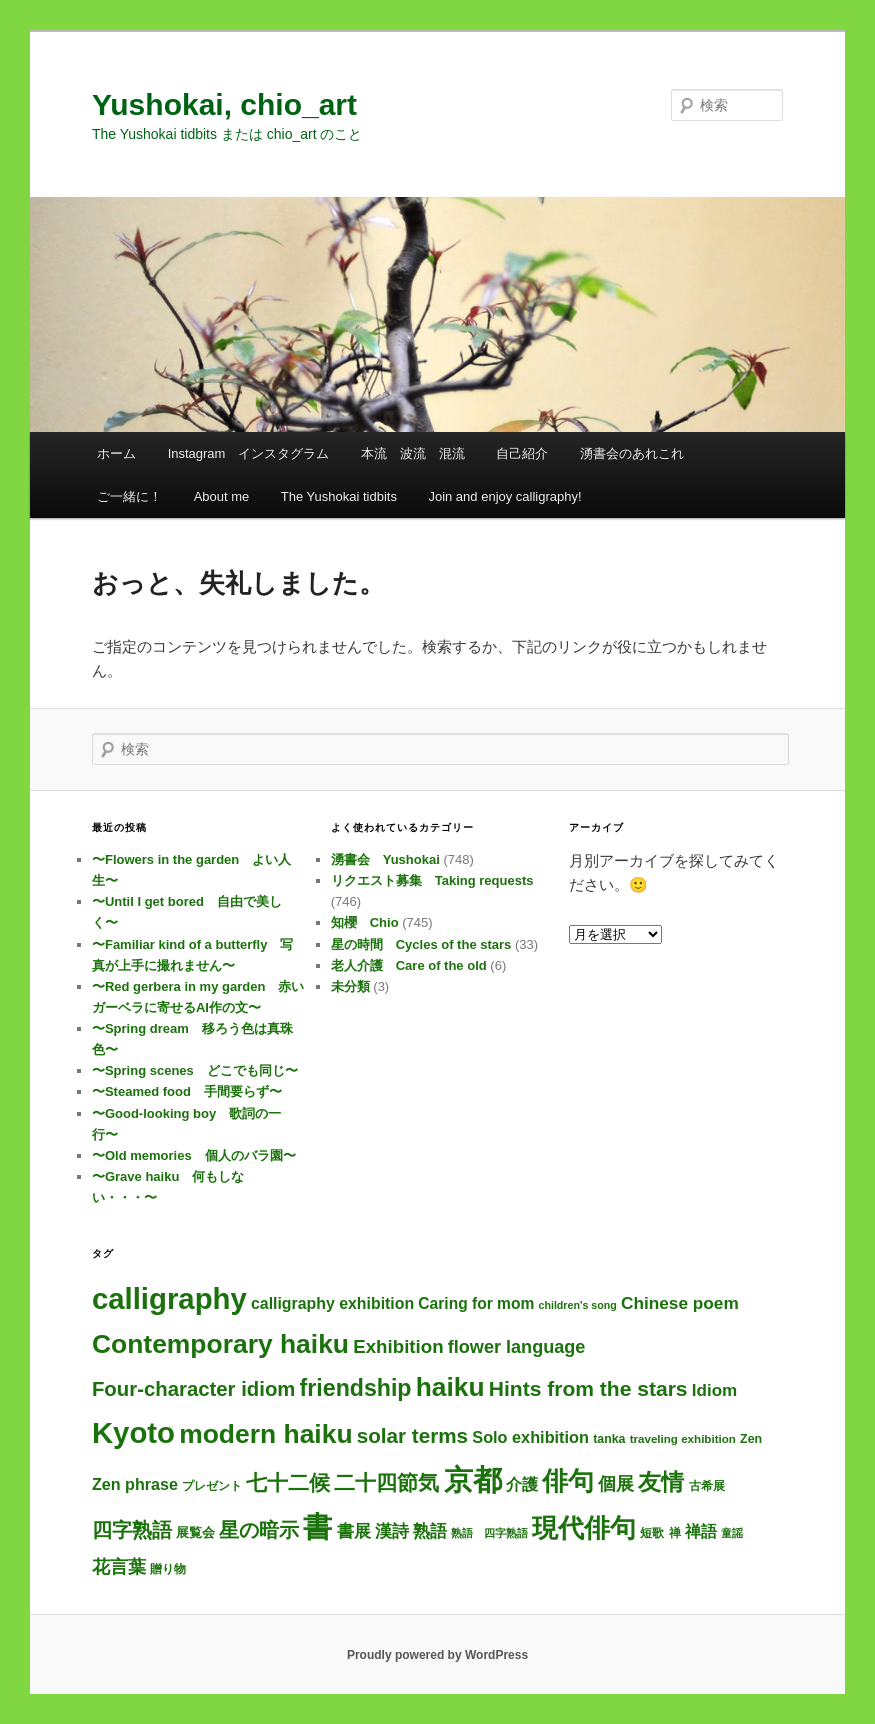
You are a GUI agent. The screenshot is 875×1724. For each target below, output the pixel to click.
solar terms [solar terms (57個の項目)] (412, 1435)
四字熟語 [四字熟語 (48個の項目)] (132, 1530)
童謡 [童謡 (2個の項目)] (732, 1533)
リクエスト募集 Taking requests (432, 880)
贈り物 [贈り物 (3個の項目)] (168, 1568)
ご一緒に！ (129, 496)
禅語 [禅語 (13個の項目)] (701, 1531)
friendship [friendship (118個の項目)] (356, 1388)
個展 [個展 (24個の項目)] (616, 1484)
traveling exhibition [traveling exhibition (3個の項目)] (683, 1438)
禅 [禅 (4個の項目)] (675, 1533)
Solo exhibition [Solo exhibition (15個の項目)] (530, 1437)
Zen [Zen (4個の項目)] (751, 1439)
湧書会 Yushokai (385, 859)
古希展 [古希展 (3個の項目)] (707, 1485)
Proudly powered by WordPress (437, 1655)
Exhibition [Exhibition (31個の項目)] (398, 1346)
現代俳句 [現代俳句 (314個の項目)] (584, 1528)
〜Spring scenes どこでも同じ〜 (195, 1070)
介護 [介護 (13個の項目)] (522, 1484)
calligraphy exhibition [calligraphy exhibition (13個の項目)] (332, 1303)
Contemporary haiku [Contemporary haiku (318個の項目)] (220, 1344)
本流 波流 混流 (413, 453)
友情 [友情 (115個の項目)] (661, 1482)
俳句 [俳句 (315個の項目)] (568, 1481)
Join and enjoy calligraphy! (504, 496)
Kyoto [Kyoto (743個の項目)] (133, 1432)
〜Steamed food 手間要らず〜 (187, 1091)
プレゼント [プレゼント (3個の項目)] (212, 1485)
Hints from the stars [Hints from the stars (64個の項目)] (588, 1388)
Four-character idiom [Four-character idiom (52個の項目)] (193, 1389)
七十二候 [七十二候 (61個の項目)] (288, 1482)
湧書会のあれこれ (632, 453)
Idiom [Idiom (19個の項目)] (715, 1390)
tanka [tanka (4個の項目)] (609, 1439)
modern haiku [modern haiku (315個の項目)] (265, 1434)
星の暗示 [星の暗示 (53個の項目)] (259, 1530)
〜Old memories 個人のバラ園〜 (194, 1155)
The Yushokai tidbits (339, 496)
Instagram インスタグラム (249, 453)
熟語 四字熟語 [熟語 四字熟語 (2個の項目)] (489, 1533)
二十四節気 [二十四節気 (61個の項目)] (386, 1482)
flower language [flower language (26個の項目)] (517, 1347)
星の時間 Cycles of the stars (421, 944)
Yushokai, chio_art (224, 104)
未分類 (350, 986)
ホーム (116, 453)
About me (222, 496)
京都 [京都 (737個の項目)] (473, 1479)
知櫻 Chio (365, 922)
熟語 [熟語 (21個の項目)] (430, 1531)
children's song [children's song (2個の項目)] (578, 1305)
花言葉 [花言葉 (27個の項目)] (119, 1566)
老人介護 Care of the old (409, 965)
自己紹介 (522, 453)
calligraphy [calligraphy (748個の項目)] (169, 1298)
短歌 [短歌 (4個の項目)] (652, 1533)
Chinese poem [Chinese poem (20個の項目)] (680, 1303)
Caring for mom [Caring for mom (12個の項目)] (476, 1303)
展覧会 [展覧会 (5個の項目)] (195, 1532)
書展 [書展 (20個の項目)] (354, 1531)
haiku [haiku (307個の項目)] (450, 1387)
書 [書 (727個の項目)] (317, 1527)
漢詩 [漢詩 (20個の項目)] (392, 1531)
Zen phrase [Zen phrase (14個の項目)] (135, 1484)
